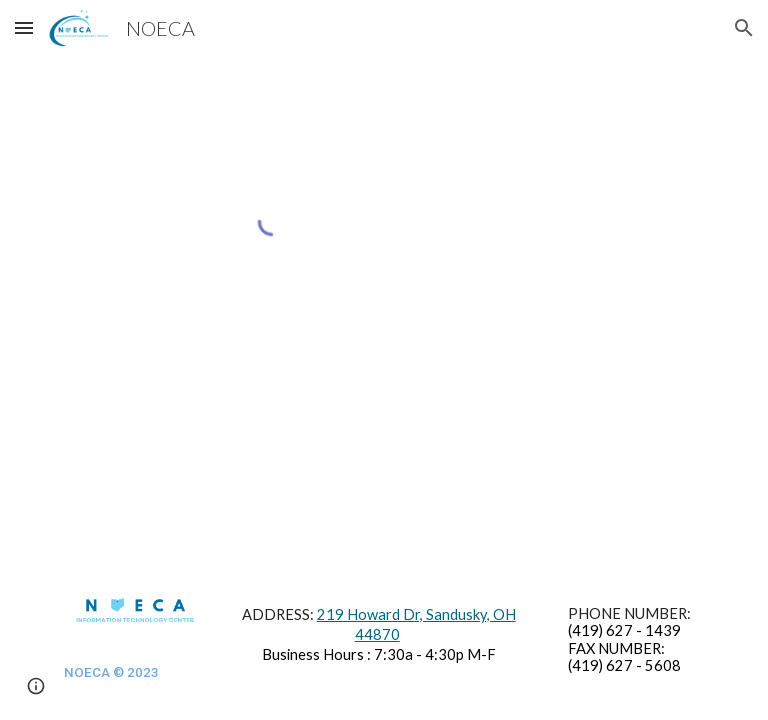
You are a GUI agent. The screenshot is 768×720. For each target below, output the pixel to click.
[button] (24, 27)
